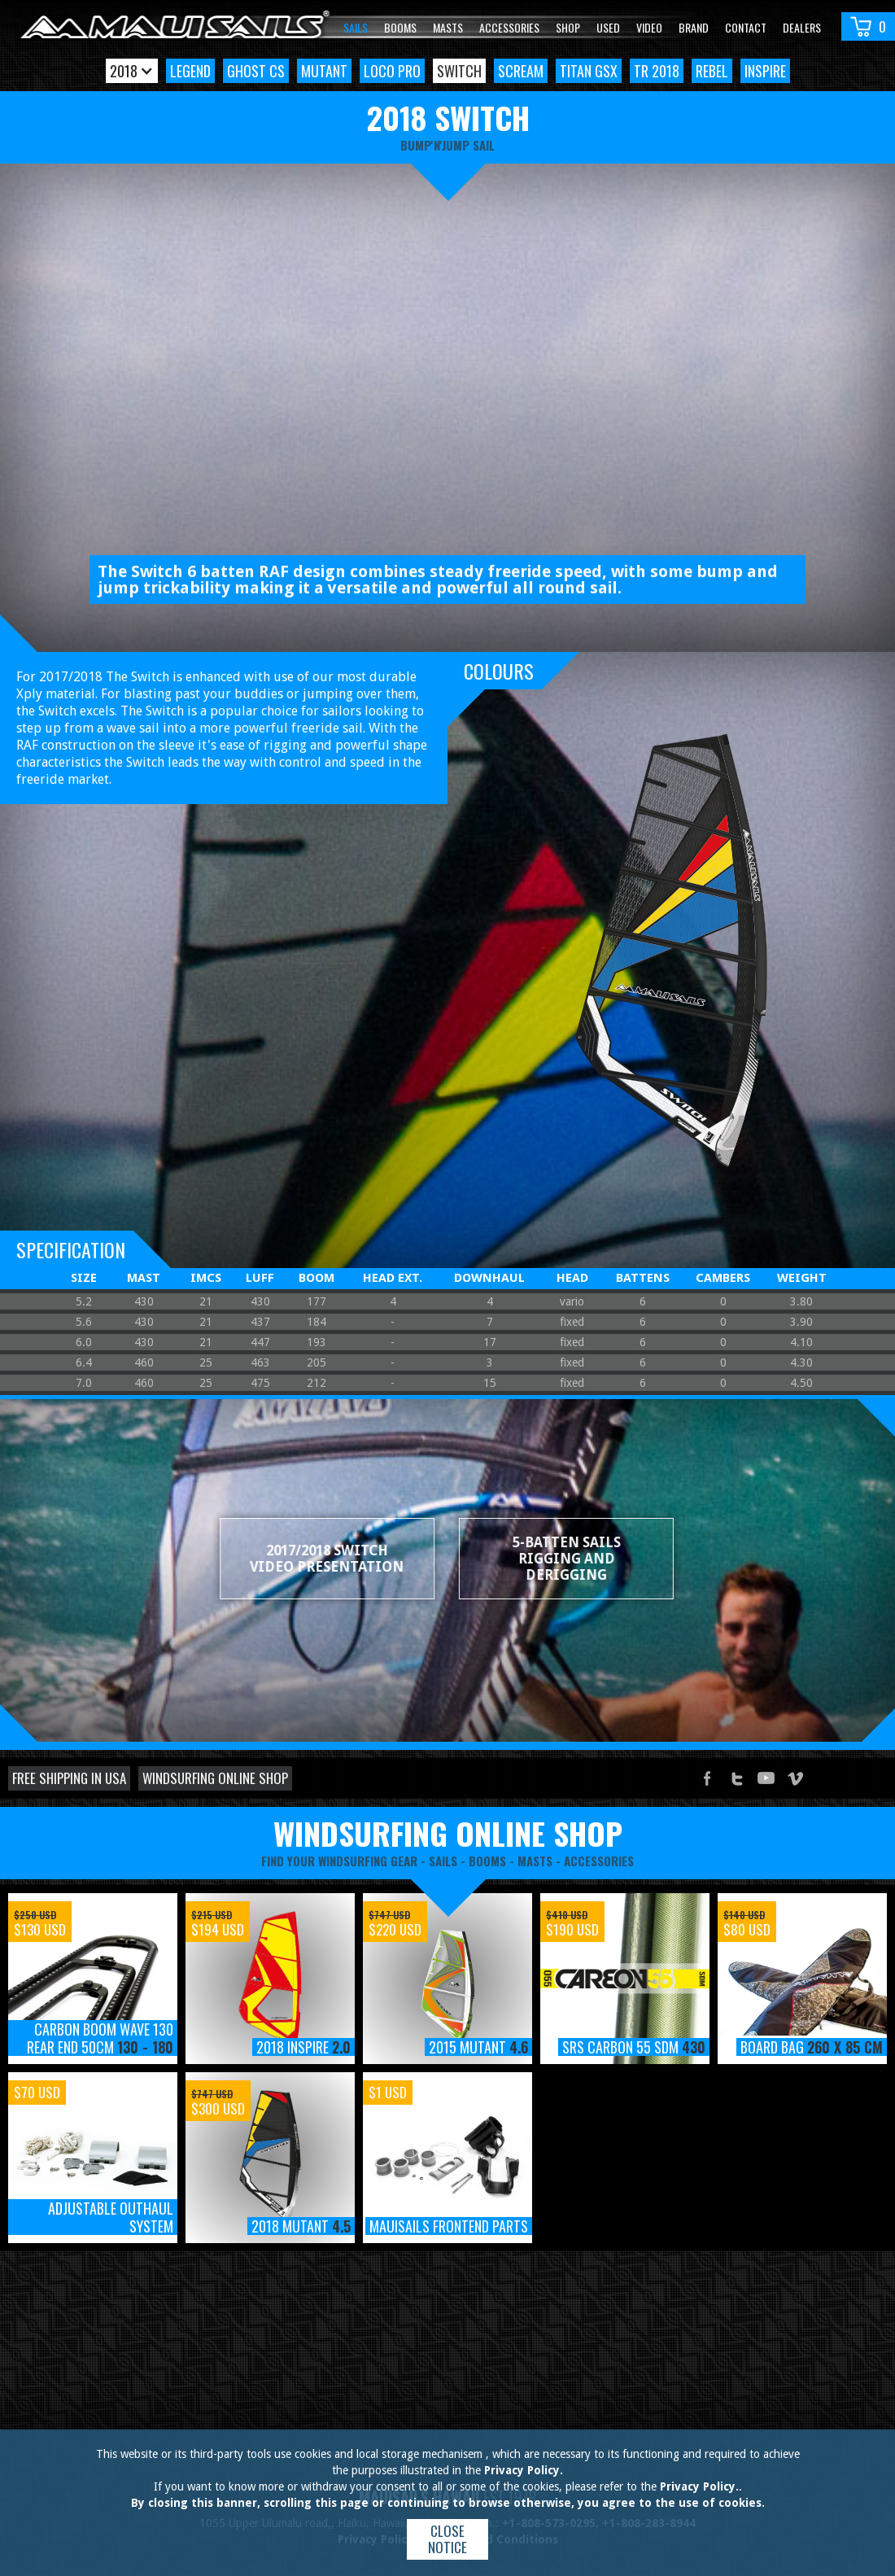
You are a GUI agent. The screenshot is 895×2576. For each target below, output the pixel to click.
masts (534, 1861)
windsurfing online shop (447, 1833)
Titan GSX (589, 70)
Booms (400, 27)
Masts (448, 27)
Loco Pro (392, 70)
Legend (190, 70)
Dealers (802, 27)
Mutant (324, 70)
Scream (521, 70)
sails (443, 1861)
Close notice (447, 2539)
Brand (694, 27)
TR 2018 (656, 70)
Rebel (712, 70)
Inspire (765, 70)
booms (487, 1861)
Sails (355, 27)
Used (608, 27)
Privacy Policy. (523, 2470)
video (649, 27)
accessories (599, 1861)
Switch (459, 70)
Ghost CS (256, 70)
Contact (745, 27)
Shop (568, 27)
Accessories (509, 27)
